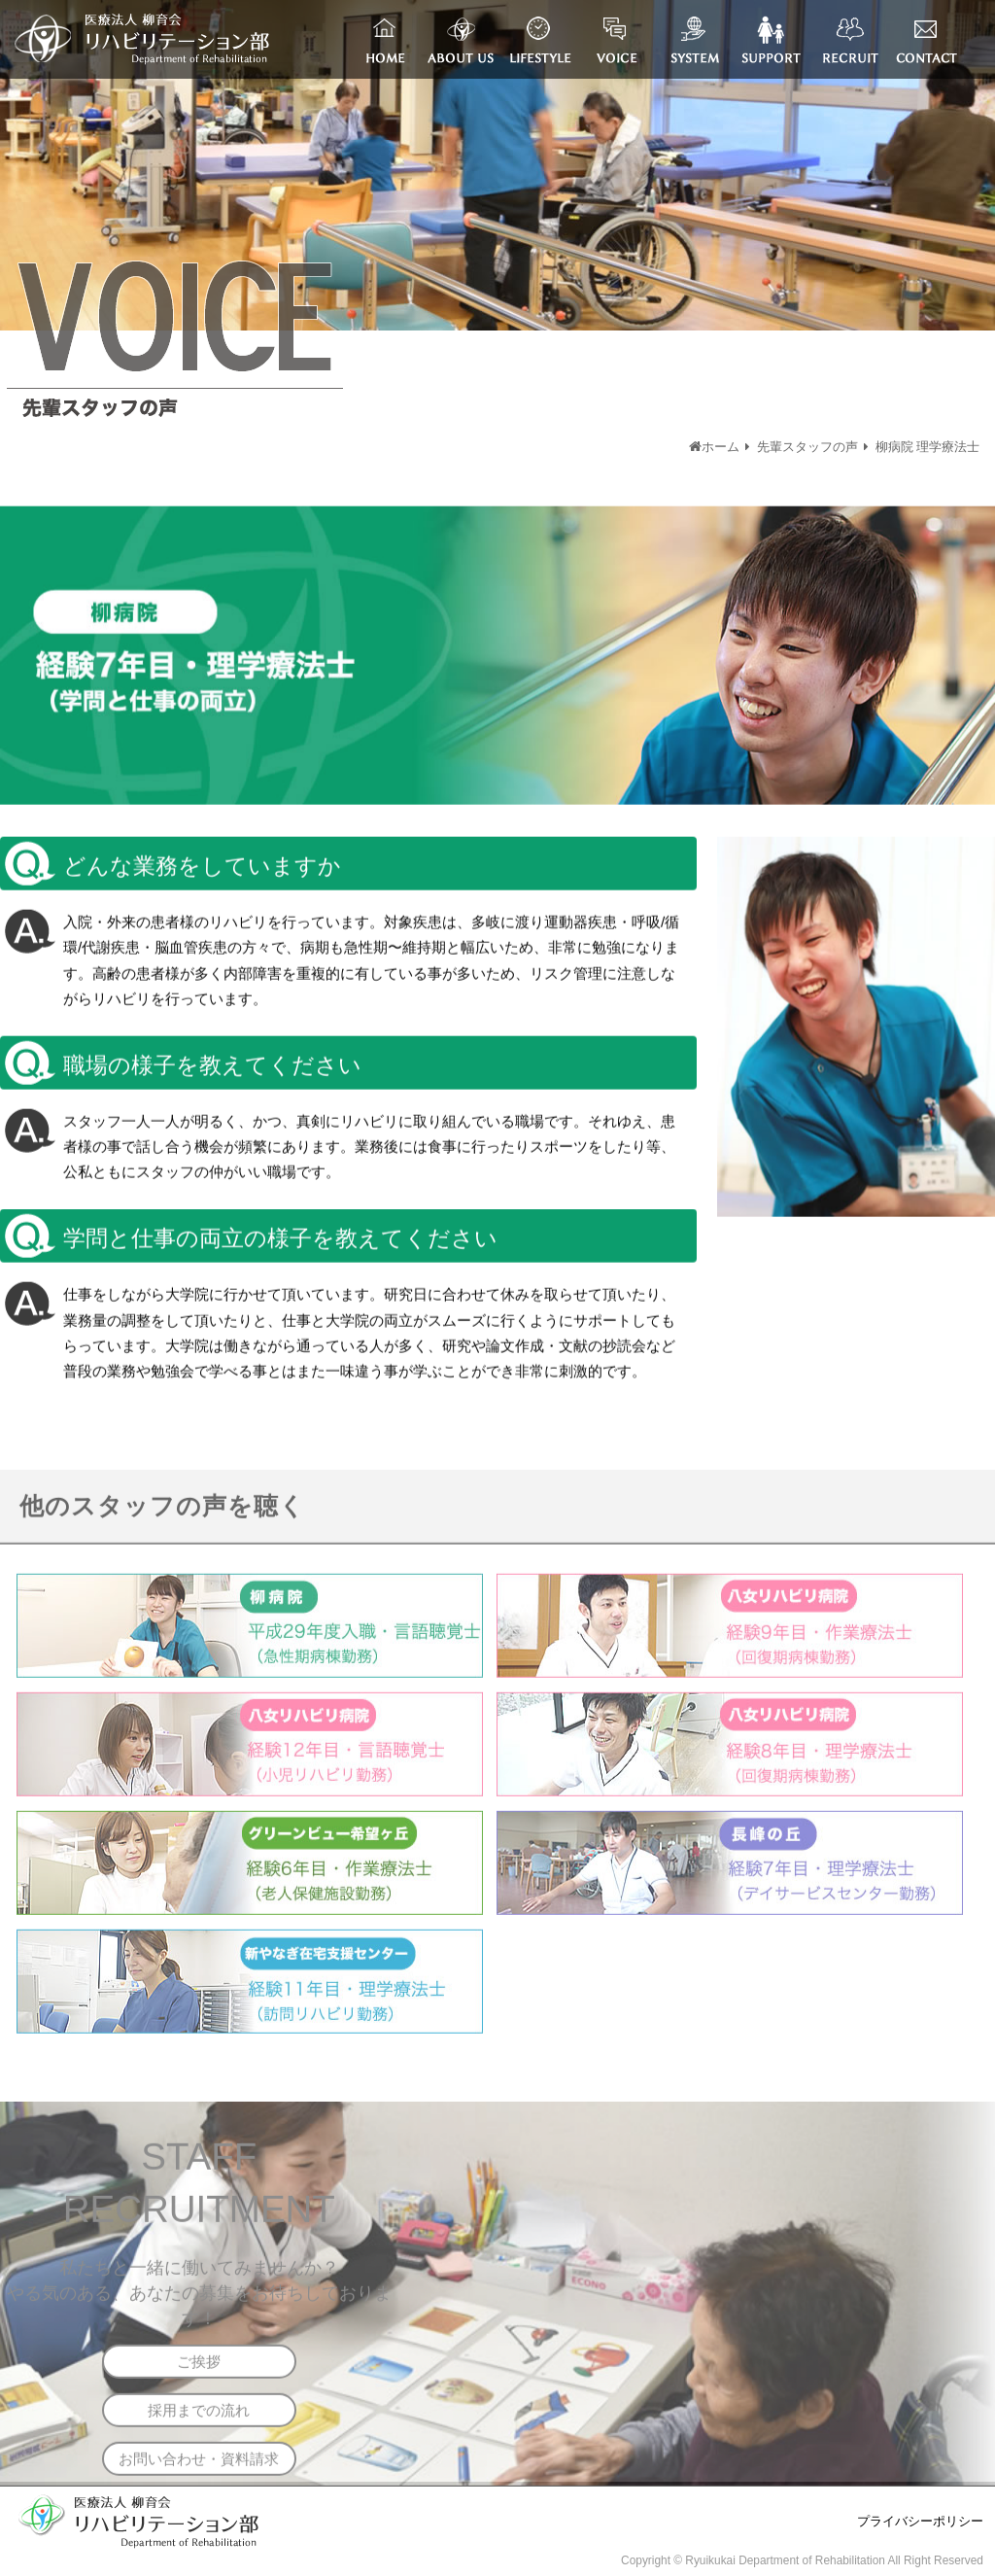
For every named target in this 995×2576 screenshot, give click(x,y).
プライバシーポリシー (920, 2521)
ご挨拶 (199, 2366)
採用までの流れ (199, 2415)
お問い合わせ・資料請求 (199, 2463)
